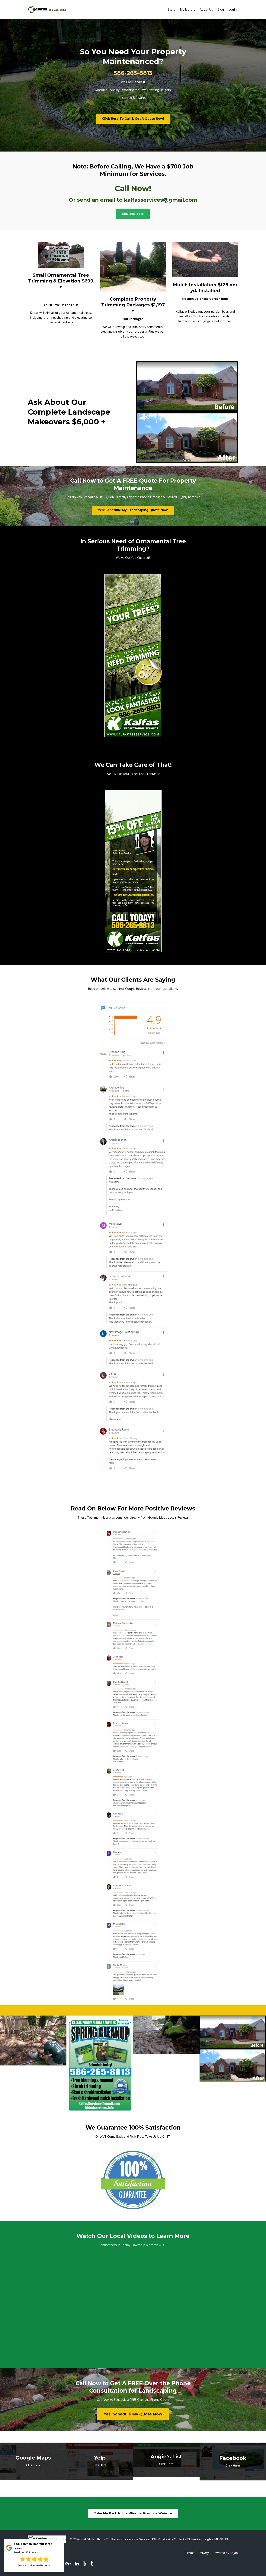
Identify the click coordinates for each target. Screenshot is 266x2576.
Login (233, 9)
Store (171, 9)
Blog (220, 9)
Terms (189, 2553)
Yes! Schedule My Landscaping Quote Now (133, 510)
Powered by (34, 2565)
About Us (206, 9)
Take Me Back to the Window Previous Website (133, 2513)
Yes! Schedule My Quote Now (133, 2414)
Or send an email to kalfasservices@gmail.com (133, 200)
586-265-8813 (133, 214)
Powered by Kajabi (226, 2553)
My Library (187, 9)
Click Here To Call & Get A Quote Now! (133, 118)
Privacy (204, 2553)
